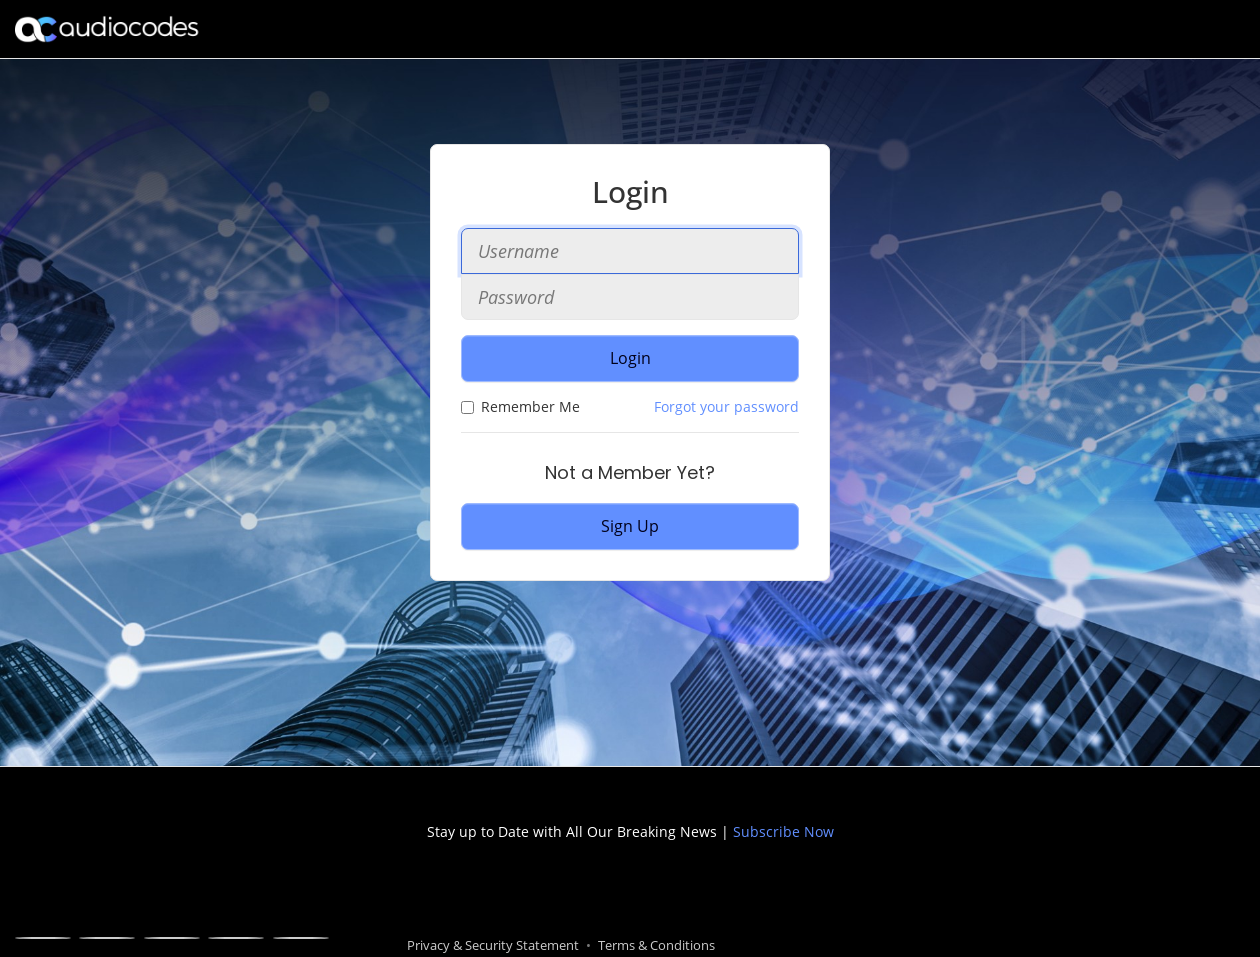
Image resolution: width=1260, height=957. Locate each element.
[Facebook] (43, 938)
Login (630, 358)
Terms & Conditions (656, 945)
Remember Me (520, 406)
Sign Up (630, 526)
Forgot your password (726, 406)
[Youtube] (236, 938)
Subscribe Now (781, 831)
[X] (107, 938)
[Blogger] (301, 938)
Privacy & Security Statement (493, 945)
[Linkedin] (172, 938)
